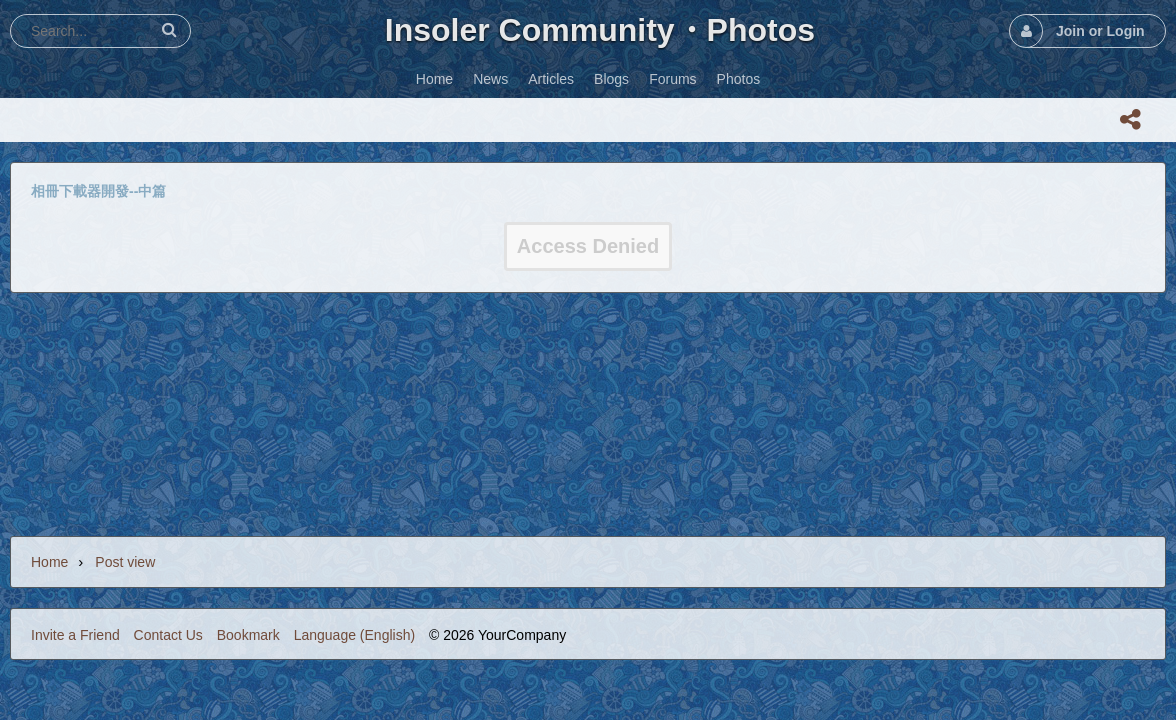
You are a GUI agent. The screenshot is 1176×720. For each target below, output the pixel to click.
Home (49, 562)
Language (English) (354, 635)
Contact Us (168, 635)
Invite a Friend (75, 635)
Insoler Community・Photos (600, 30)
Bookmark (248, 635)
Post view (125, 562)
